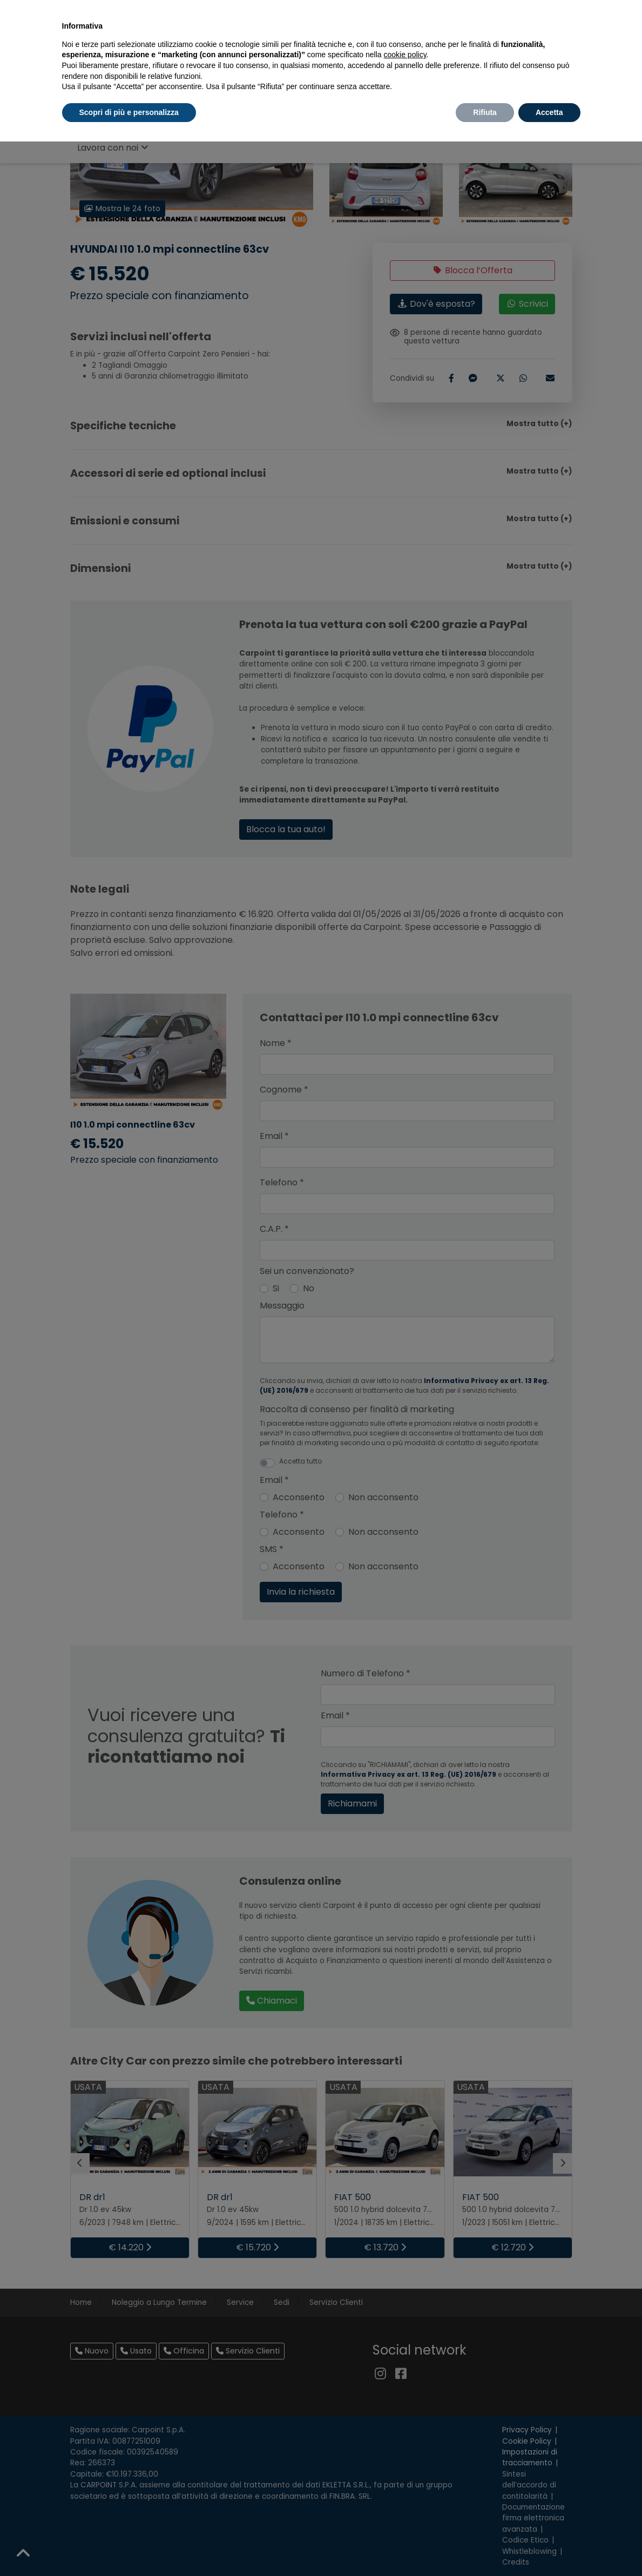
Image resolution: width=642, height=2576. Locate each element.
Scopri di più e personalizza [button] (129, 112)
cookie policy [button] (404, 54)
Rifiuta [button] (485, 112)
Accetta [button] (549, 112)
